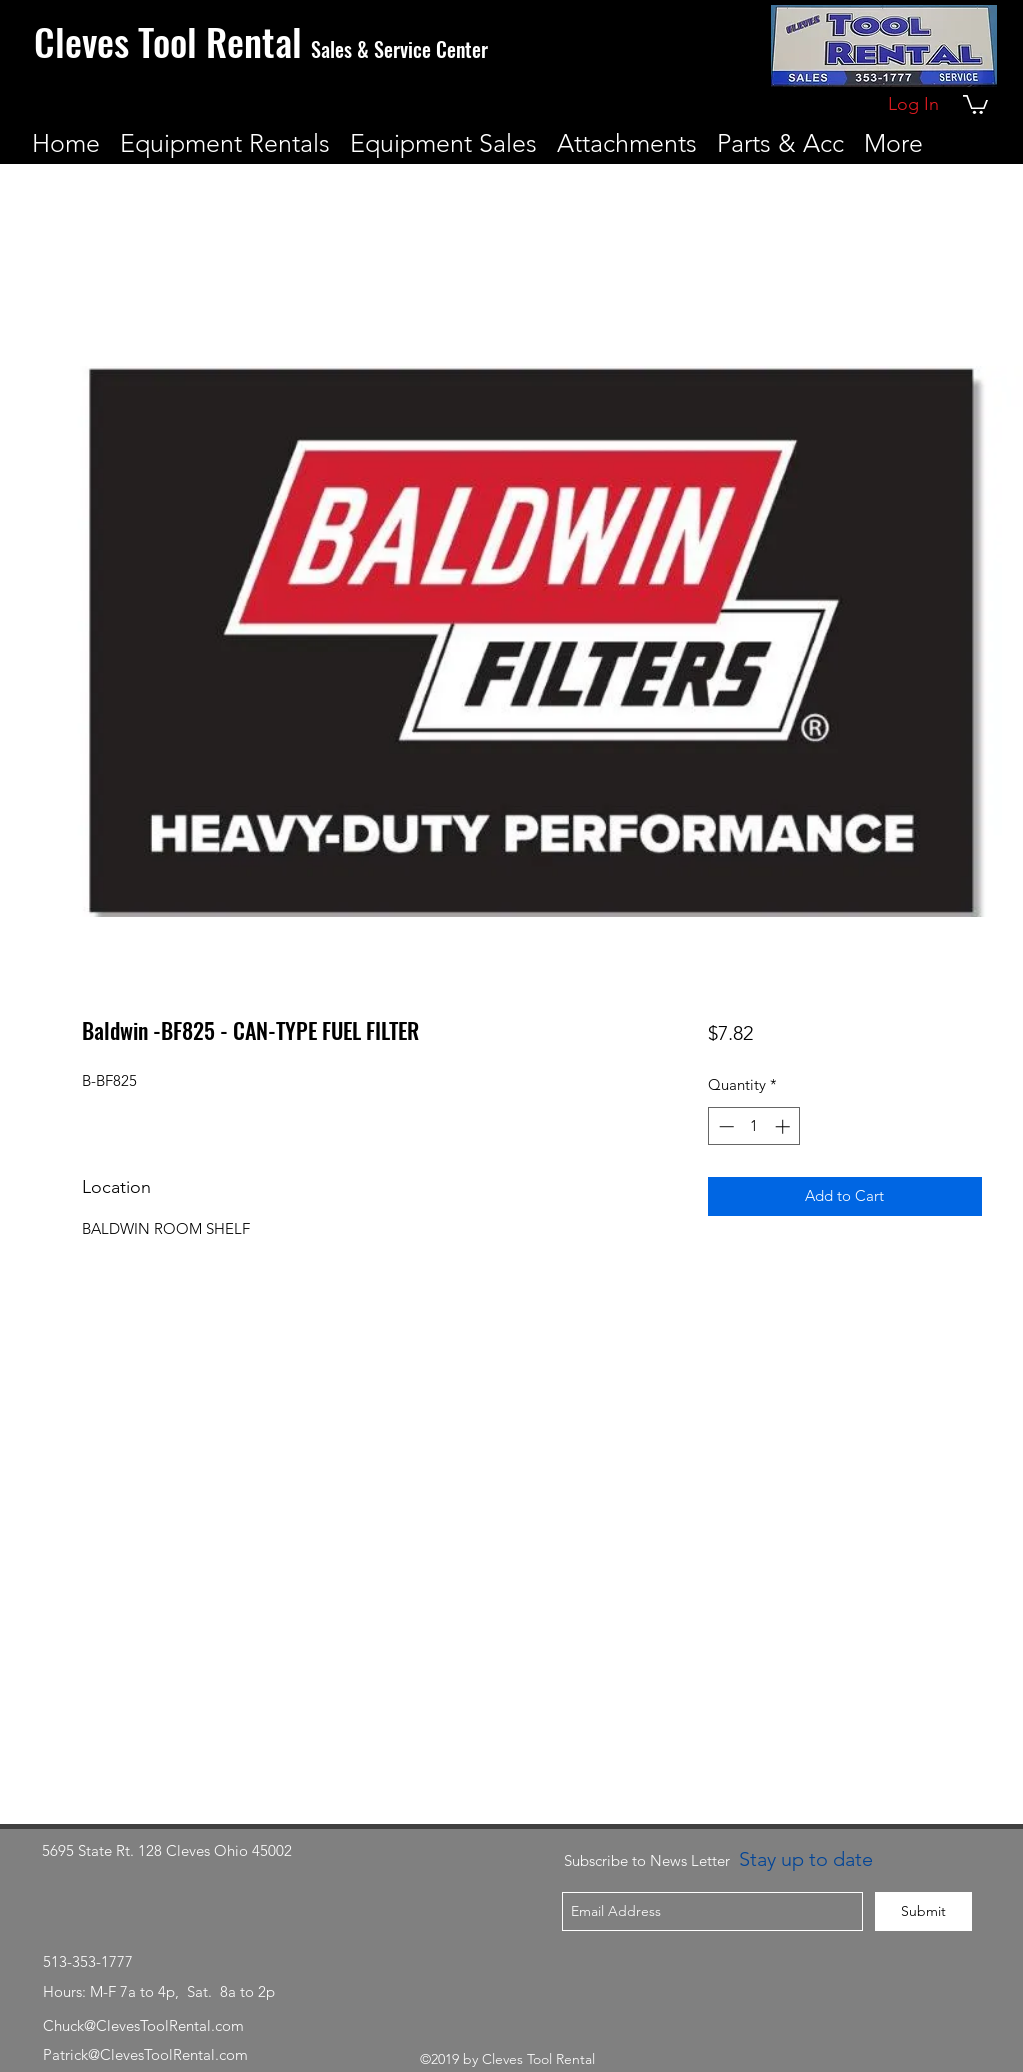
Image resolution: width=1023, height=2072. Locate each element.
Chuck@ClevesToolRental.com (143, 2025)
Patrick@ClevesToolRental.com (145, 2054)
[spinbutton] (754, 1126)
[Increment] (784, 1126)
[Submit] (923, 1911)
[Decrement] (724, 1126)
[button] (975, 103)
